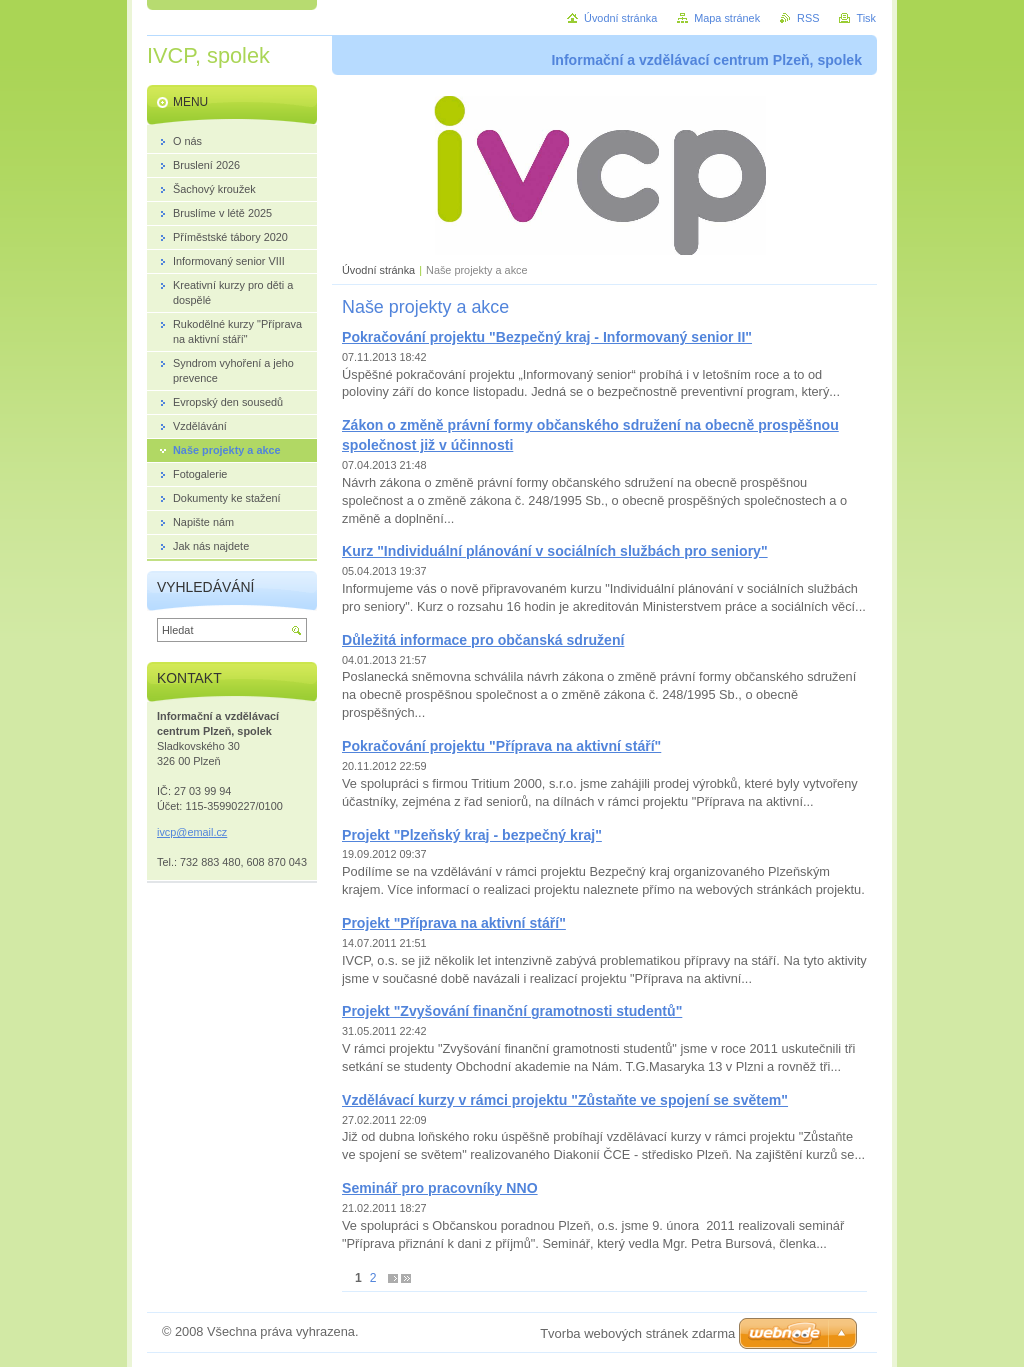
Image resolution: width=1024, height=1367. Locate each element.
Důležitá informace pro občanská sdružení (483, 640)
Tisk (866, 18)
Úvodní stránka (378, 270)
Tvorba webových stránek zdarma (637, 1333)
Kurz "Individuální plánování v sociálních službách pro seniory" (555, 551)
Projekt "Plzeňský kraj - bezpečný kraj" (472, 835)
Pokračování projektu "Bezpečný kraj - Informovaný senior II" (547, 337)
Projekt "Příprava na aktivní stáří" (454, 923)
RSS (808, 18)
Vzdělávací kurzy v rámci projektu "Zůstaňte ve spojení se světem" (565, 1100)
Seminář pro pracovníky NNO (440, 1188)
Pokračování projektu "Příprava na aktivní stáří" (501, 746)
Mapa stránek (727, 18)
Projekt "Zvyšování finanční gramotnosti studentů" (512, 1011)
